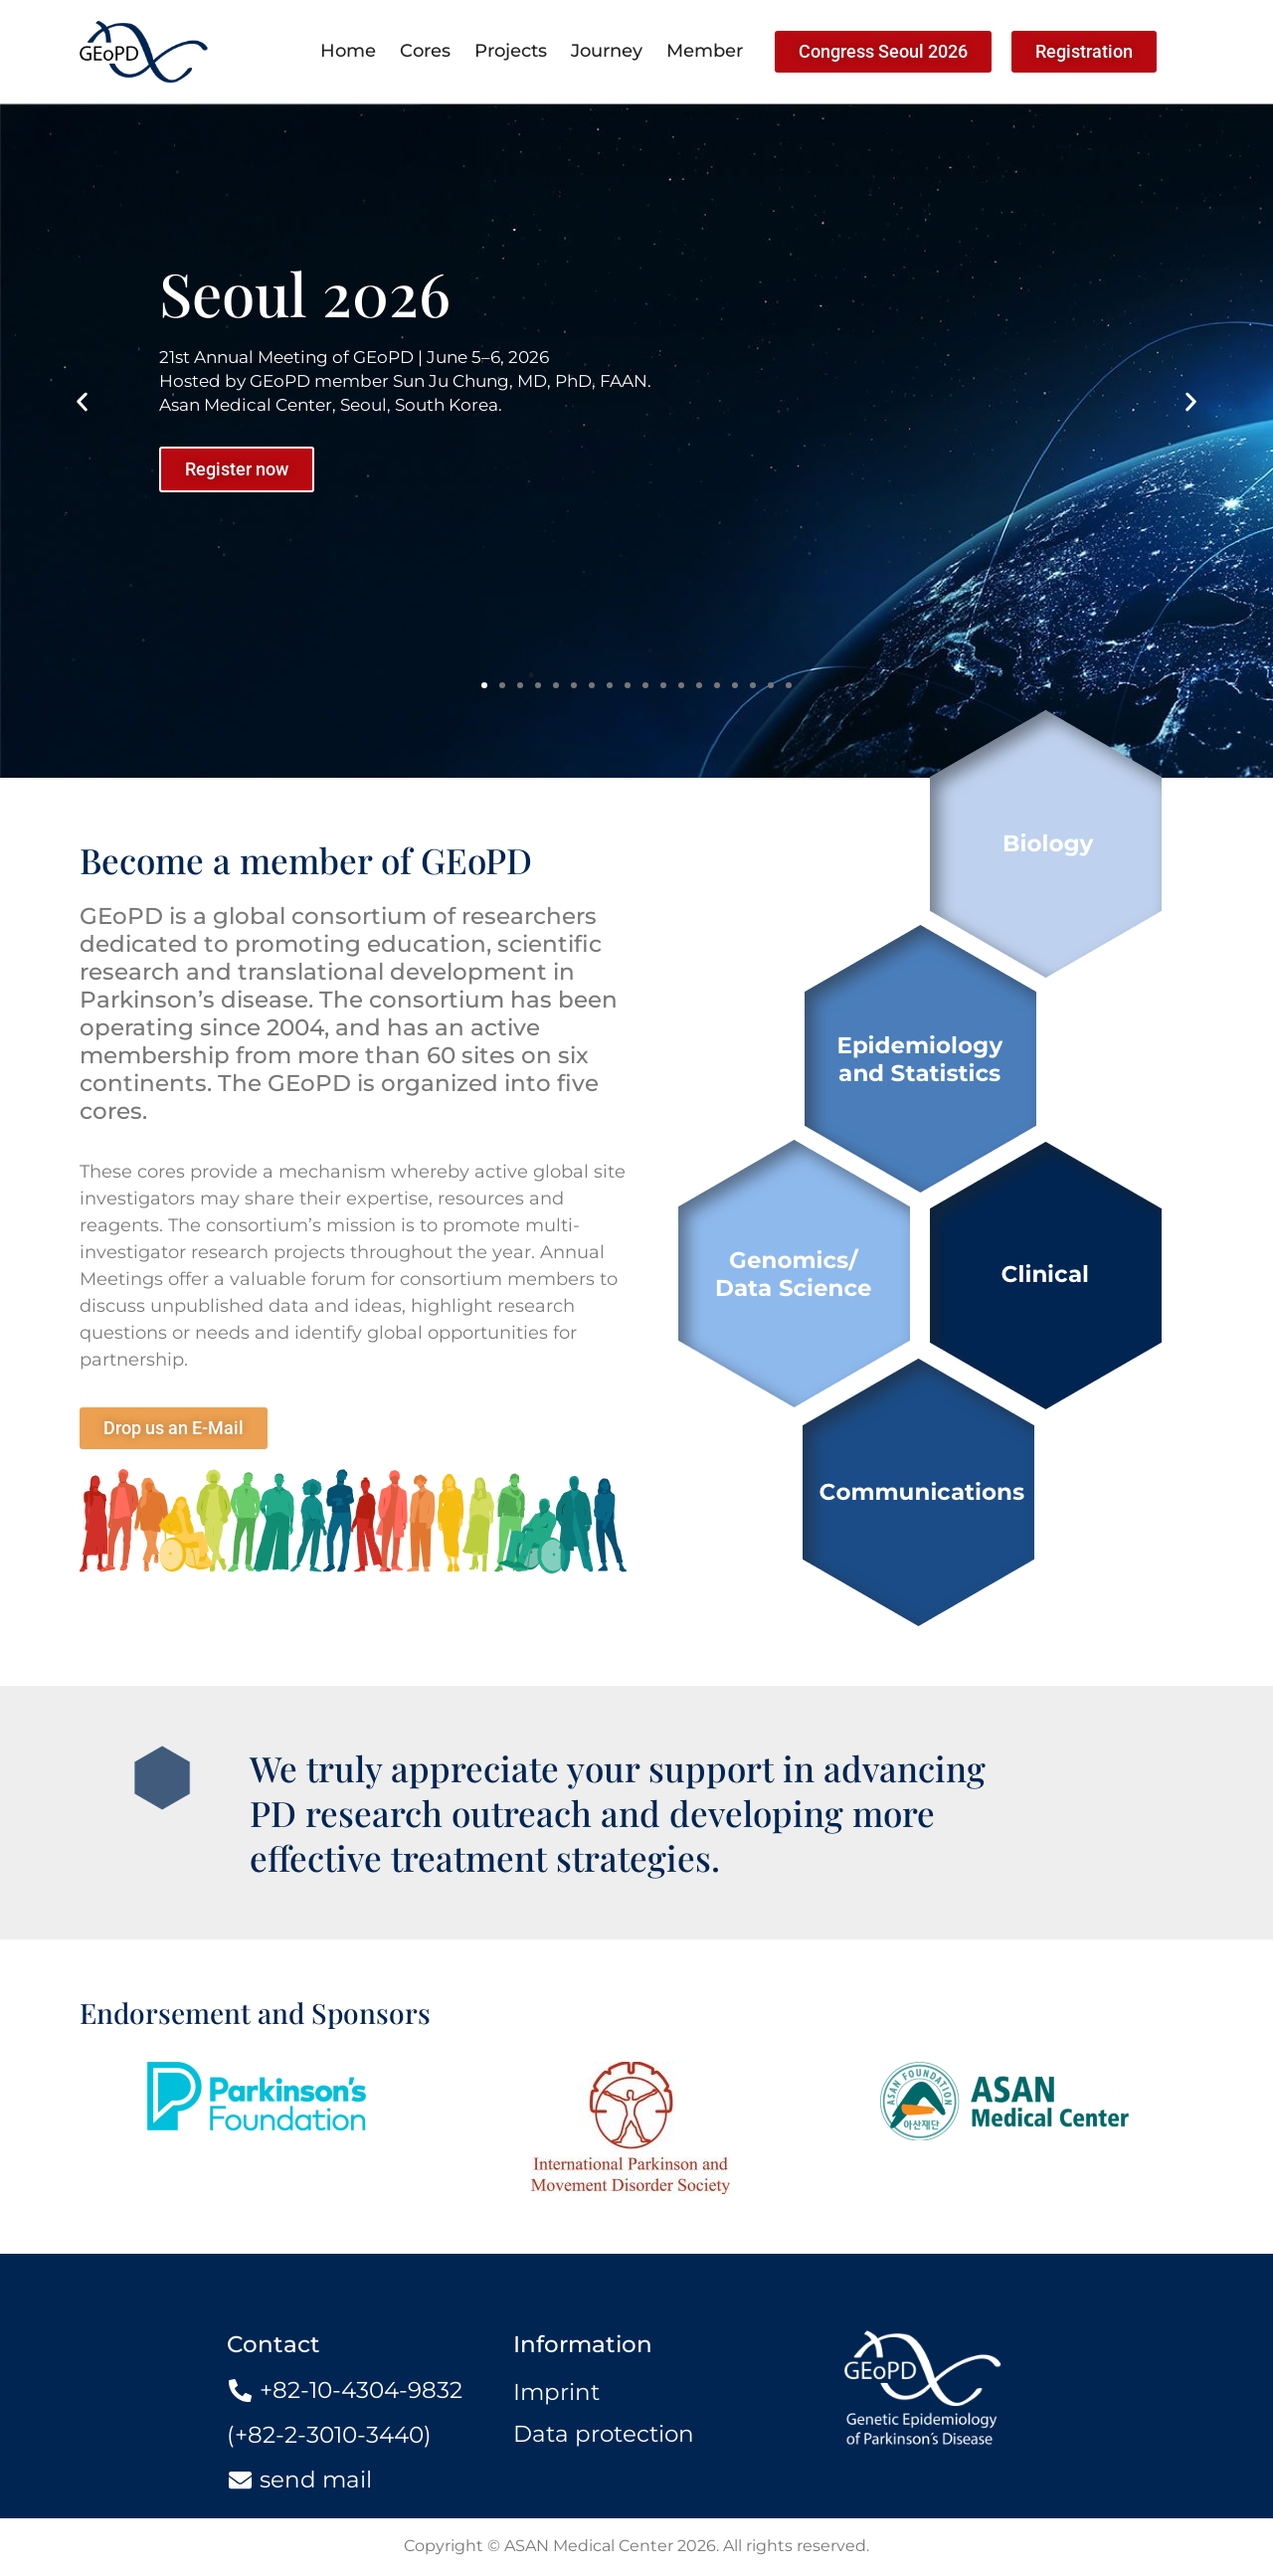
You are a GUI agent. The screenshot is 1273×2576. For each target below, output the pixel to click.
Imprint (556, 2392)
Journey (606, 51)
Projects (510, 51)
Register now (236, 469)
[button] (82, 401)
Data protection (603, 2434)
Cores (425, 51)
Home (348, 51)
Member (704, 51)
